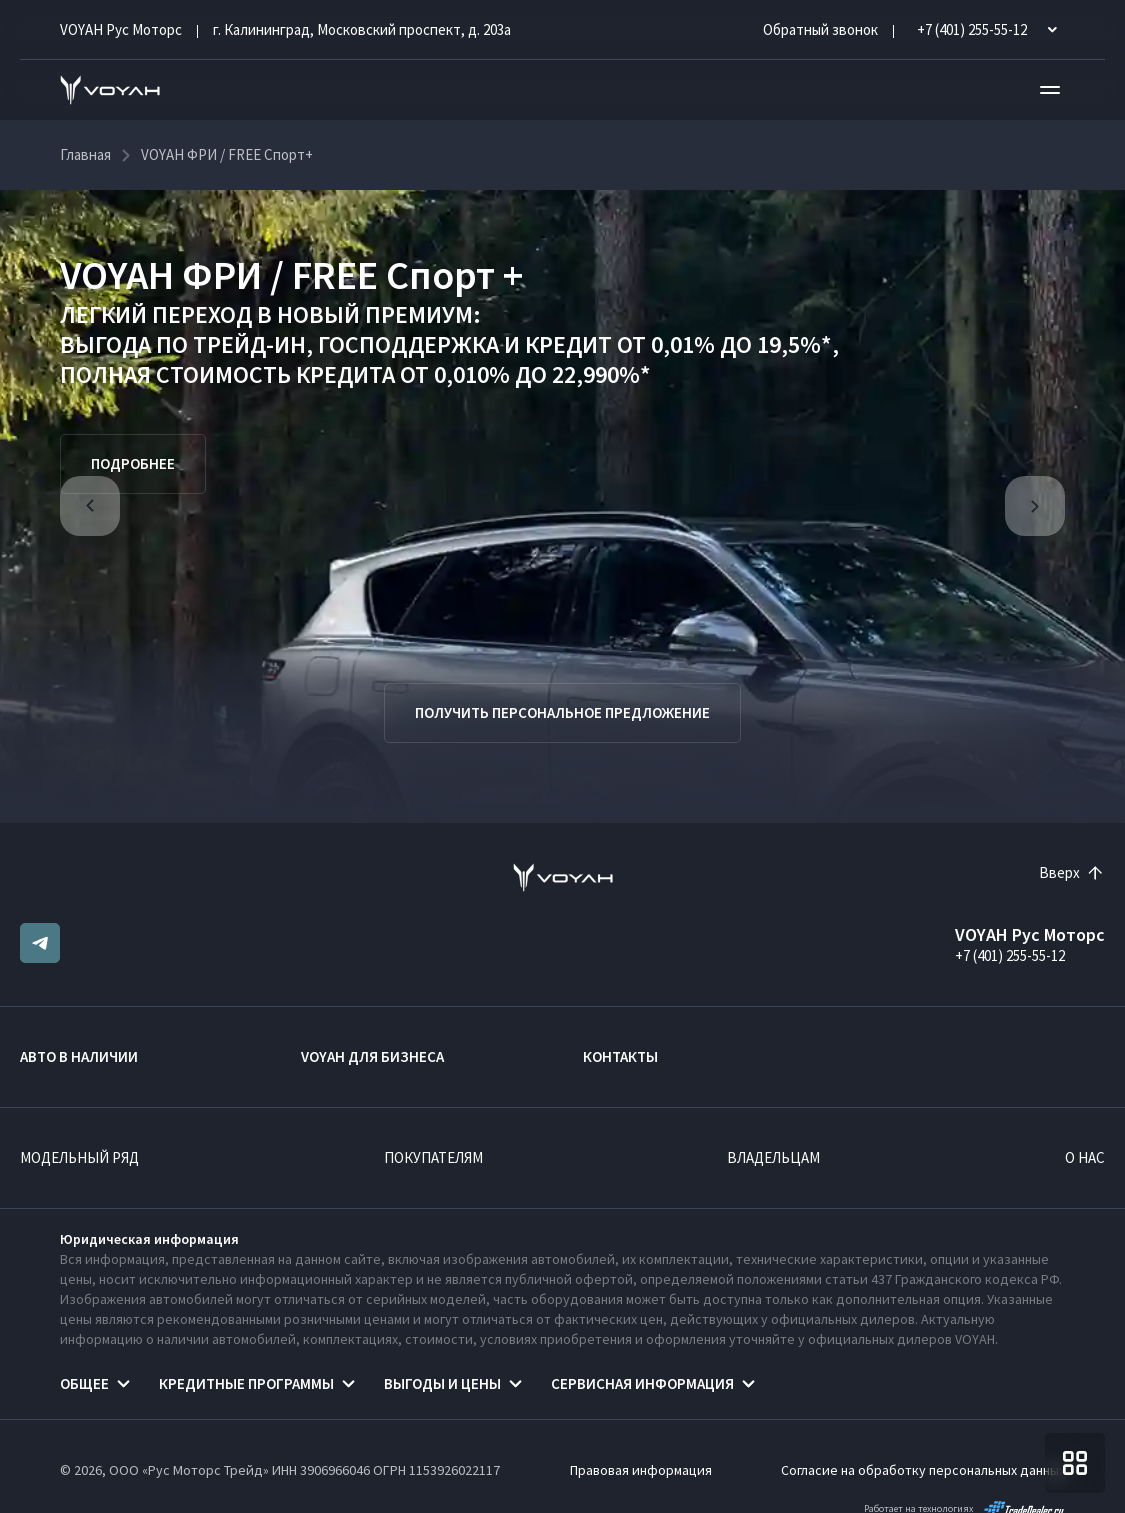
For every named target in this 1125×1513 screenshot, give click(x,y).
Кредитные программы (246, 1383)
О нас (1085, 1157)
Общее (84, 1383)
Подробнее (133, 463)
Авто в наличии (79, 1056)
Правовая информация (641, 1470)
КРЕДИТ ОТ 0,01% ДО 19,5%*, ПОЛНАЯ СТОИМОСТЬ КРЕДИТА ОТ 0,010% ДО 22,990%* (449, 359)
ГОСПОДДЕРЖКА (408, 344)
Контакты (620, 1056)
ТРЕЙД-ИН (249, 344)
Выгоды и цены (442, 1383)
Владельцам (773, 1157)
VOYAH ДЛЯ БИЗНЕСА (372, 1056)
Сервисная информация (642, 1383)
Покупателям (433, 1157)
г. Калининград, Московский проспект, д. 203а (362, 29)
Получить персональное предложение (562, 712)
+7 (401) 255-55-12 (1010, 955)
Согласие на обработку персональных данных (923, 1470)
